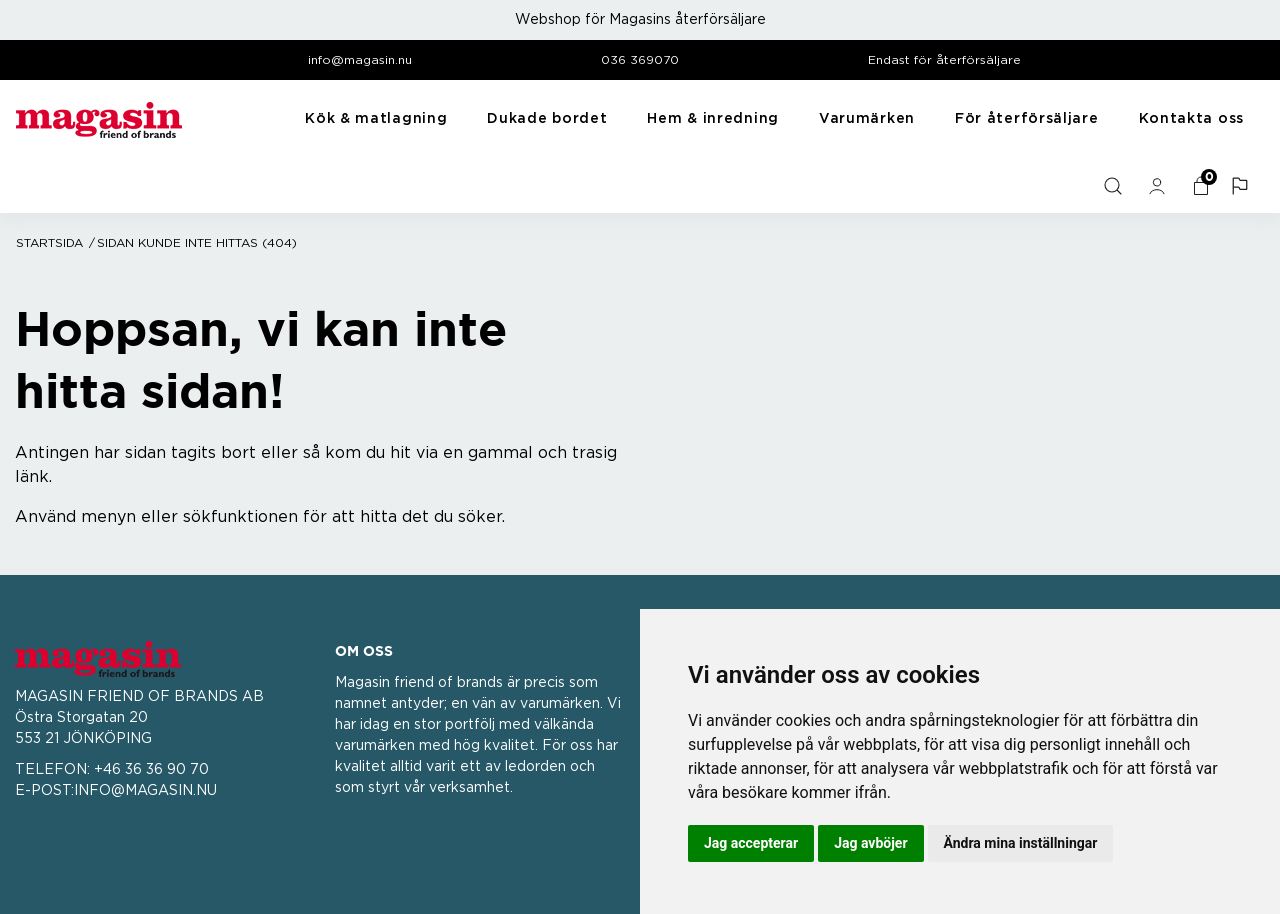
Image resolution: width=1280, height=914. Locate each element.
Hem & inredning (713, 119)
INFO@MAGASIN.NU (145, 791)
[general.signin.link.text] (1159, 186)
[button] (1242, 186)
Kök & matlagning (376, 119)
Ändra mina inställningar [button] (1021, 843)
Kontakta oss (1191, 119)
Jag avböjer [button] (870, 843)
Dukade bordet (547, 119)
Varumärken (867, 119)
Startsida (49, 243)
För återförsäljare (1027, 119)
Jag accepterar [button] (751, 843)
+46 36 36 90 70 (151, 770)
